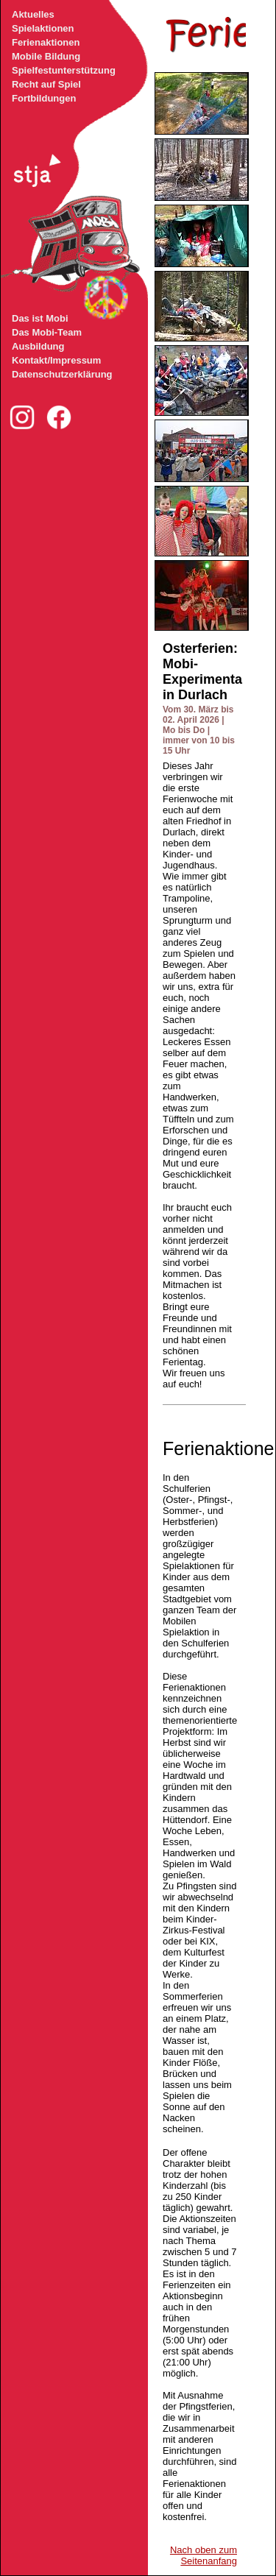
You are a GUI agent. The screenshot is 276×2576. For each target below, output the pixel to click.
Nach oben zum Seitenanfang (203, 2555)
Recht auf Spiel (46, 84)
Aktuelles (33, 14)
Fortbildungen (44, 98)
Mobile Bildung (46, 56)
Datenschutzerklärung (62, 374)
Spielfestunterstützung (64, 70)
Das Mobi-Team (47, 332)
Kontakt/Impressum (56, 360)
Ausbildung (38, 346)
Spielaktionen (43, 28)
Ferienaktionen (45, 42)
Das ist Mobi (40, 318)
